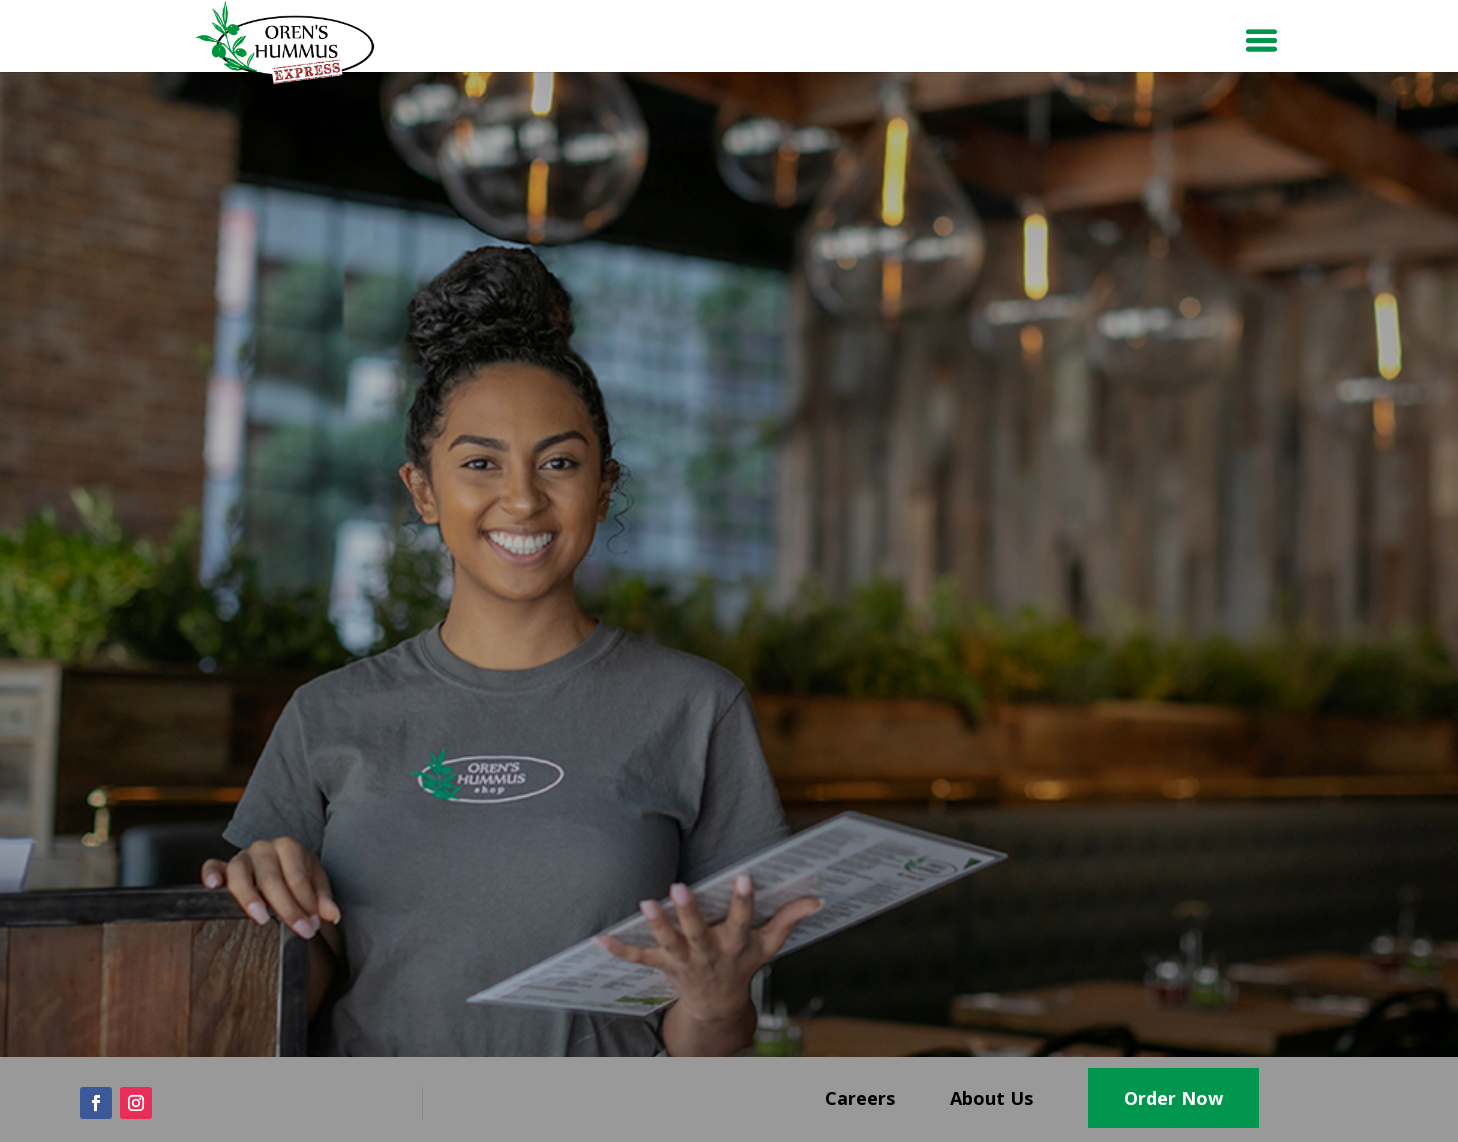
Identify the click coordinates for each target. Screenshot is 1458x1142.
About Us (991, 1098)
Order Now (1173, 1098)
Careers (860, 1098)
